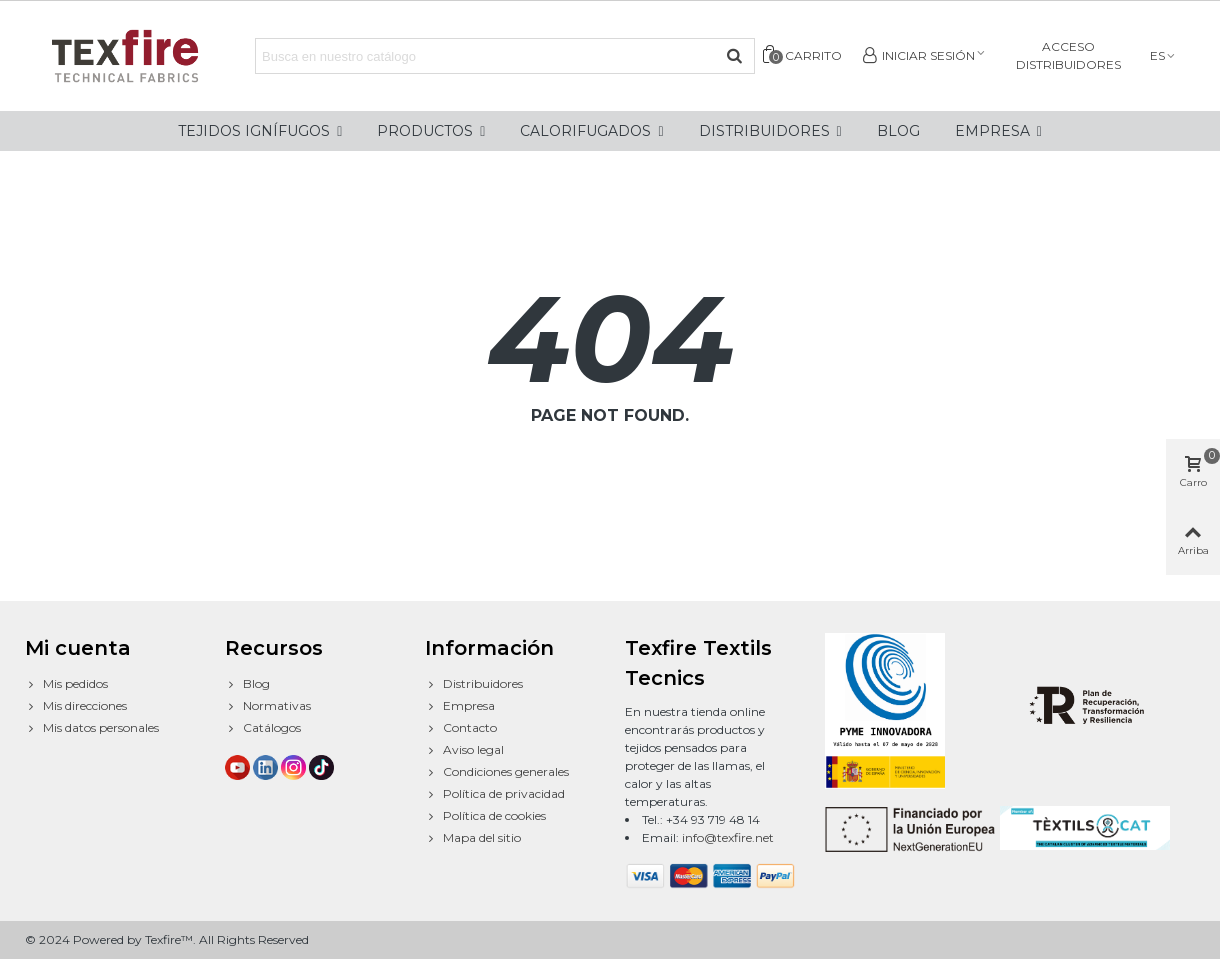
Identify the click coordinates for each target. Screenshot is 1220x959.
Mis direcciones (76, 706)
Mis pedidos (66, 684)
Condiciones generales (497, 772)
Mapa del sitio (473, 838)
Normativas (268, 706)
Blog (247, 684)
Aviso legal (464, 750)
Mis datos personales (92, 728)
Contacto (461, 728)
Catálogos (263, 728)
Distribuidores (474, 684)
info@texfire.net (728, 837)
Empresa (460, 706)
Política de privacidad (495, 794)
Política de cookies (485, 816)
